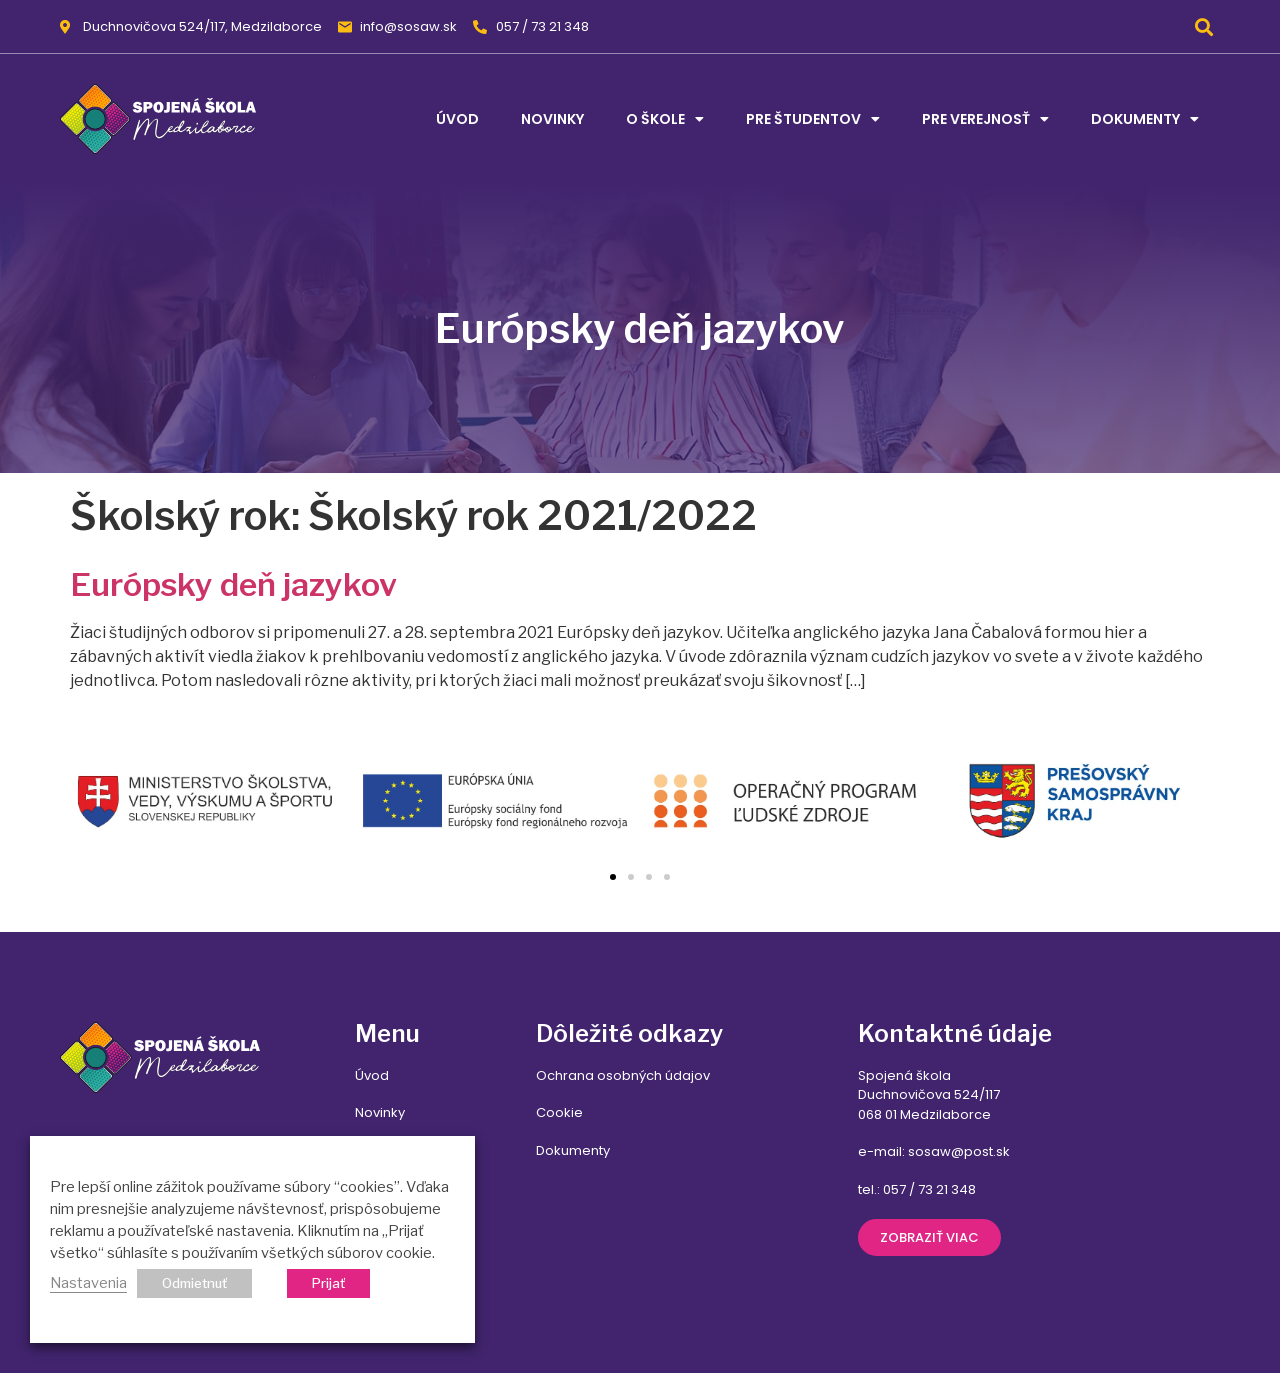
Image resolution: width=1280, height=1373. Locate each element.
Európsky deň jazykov (233, 584)
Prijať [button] (328, 1283)
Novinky (552, 119)
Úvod (457, 119)
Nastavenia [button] (88, 1283)
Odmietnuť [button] (194, 1283)
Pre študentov (813, 119)
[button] (1203, 26)
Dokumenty (1145, 119)
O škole (665, 119)
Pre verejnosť (985, 119)
